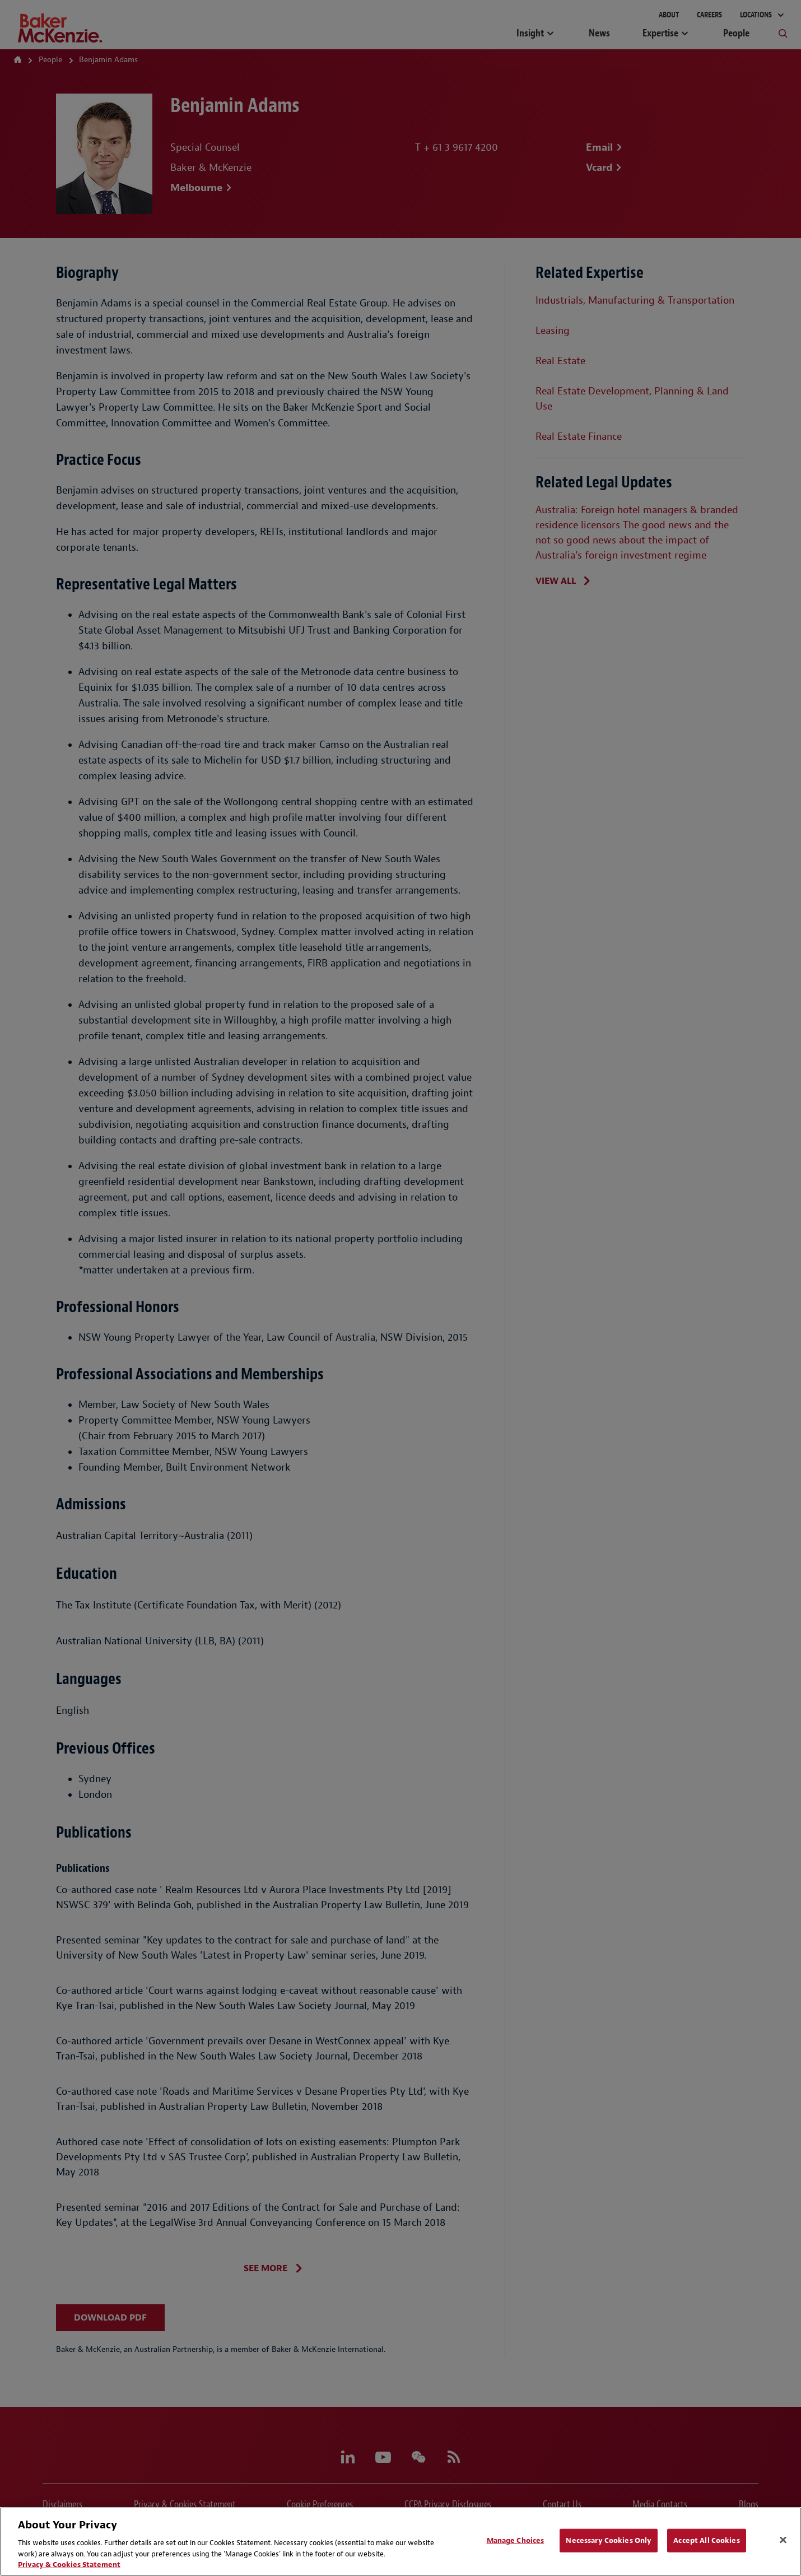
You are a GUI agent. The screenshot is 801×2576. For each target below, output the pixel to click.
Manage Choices (515, 2540)
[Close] (783, 2540)
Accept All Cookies (706, 2540)
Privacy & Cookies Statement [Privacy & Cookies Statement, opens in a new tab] (69, 2564)
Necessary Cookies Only (608, 2540)
